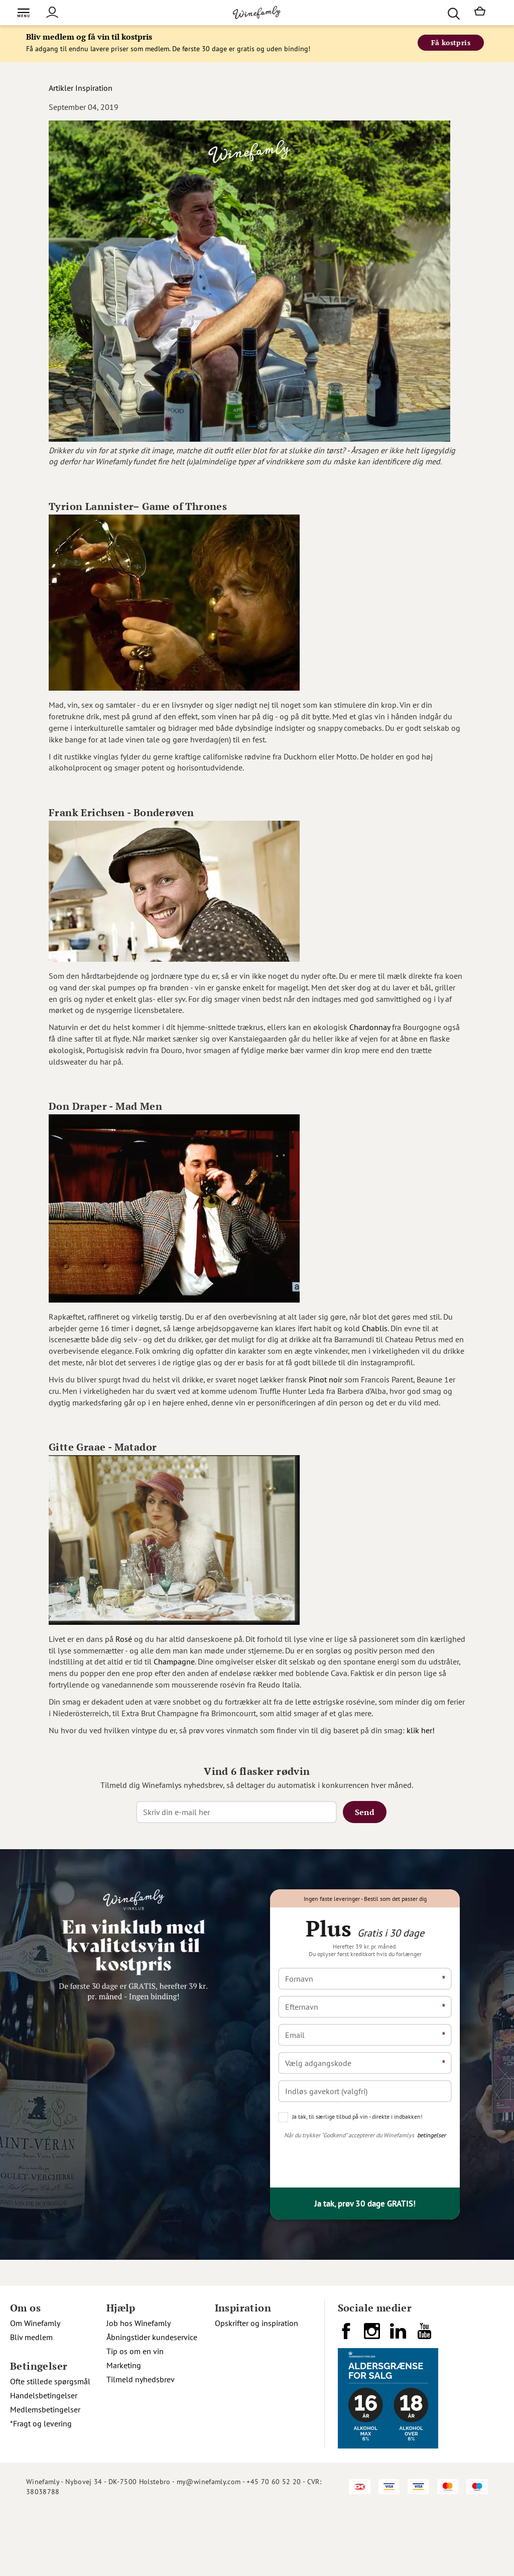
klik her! (421, 1730)
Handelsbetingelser (43, 2395)
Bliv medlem (31, 2337)
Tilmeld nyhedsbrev (140, 2379)
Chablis (375, 1328)
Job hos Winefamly (138, 2323)
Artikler (61, 88)
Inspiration (93, 88)
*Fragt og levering (41, 2423)
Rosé (123, 1639)
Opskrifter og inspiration (256, 2323)
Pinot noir (325, 1379)
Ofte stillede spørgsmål (50, 2381)
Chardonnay (369, 1027)
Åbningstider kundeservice (151, 2337)
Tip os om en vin (135, 2351)
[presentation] (354, 2159)
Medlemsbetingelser (45, 2409)
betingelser (431, 2135)
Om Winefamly (35, 2323)
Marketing (123, 2365)
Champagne (174, 1661)
